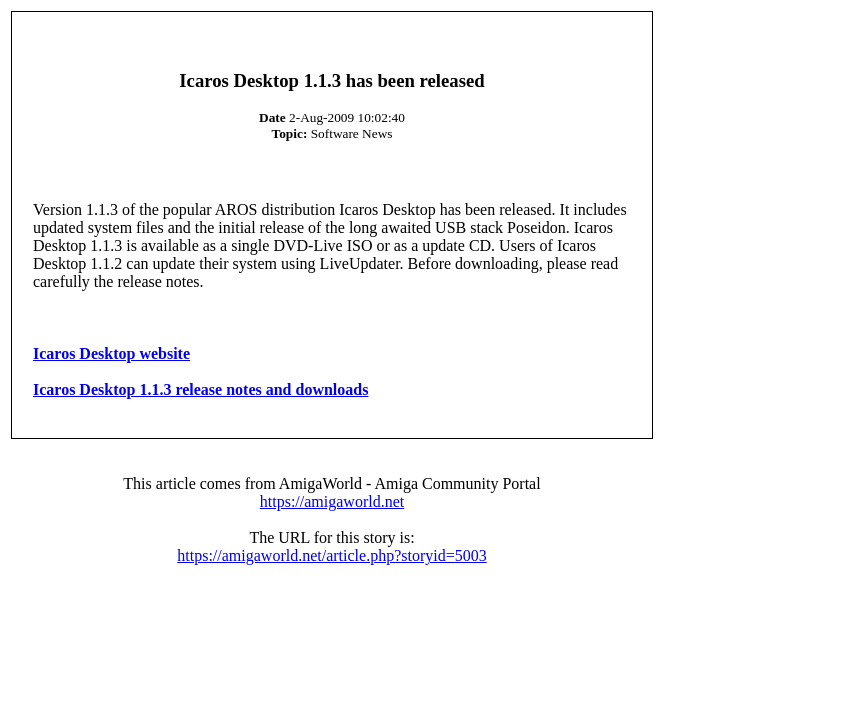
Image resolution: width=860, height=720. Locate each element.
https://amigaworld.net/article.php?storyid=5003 (331, 555)
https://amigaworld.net (332, 501)
